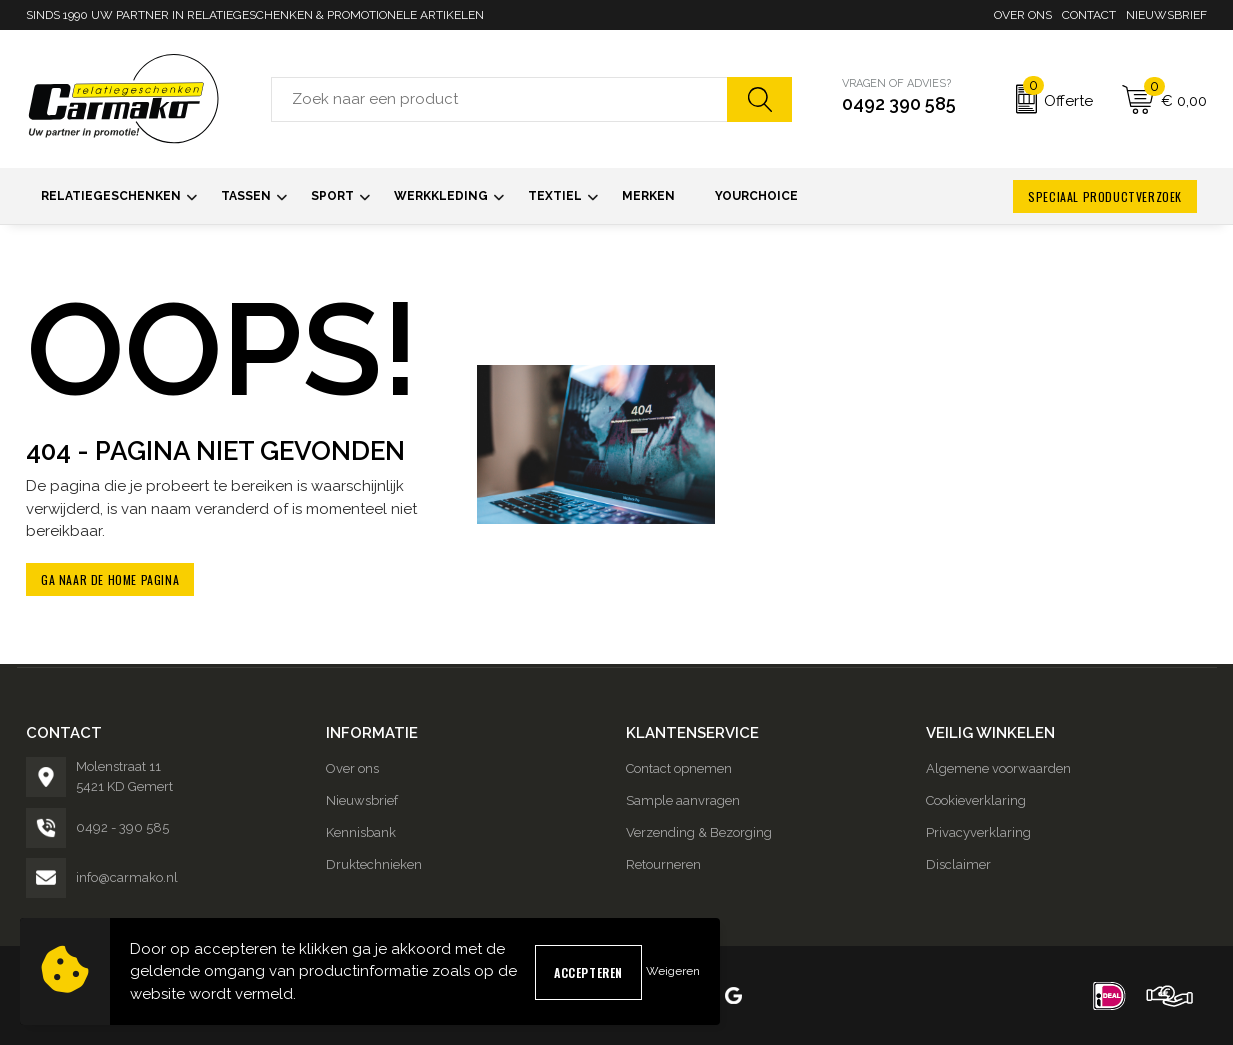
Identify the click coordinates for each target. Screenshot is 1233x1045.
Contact (1089, 15)
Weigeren (673, 971)
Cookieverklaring (976, 800)
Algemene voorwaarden (998, 768)
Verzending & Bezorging (699, 832)
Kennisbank (361, 832)
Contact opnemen (679, 768)
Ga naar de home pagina (110, 579)
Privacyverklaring (978, 832)
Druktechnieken (374, 864)
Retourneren (663, 864)
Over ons (1023, 15)
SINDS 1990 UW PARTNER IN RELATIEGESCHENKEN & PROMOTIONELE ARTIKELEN (255, 15)
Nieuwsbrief (1166, 15)
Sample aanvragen (683, 800)
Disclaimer (958, 864)
